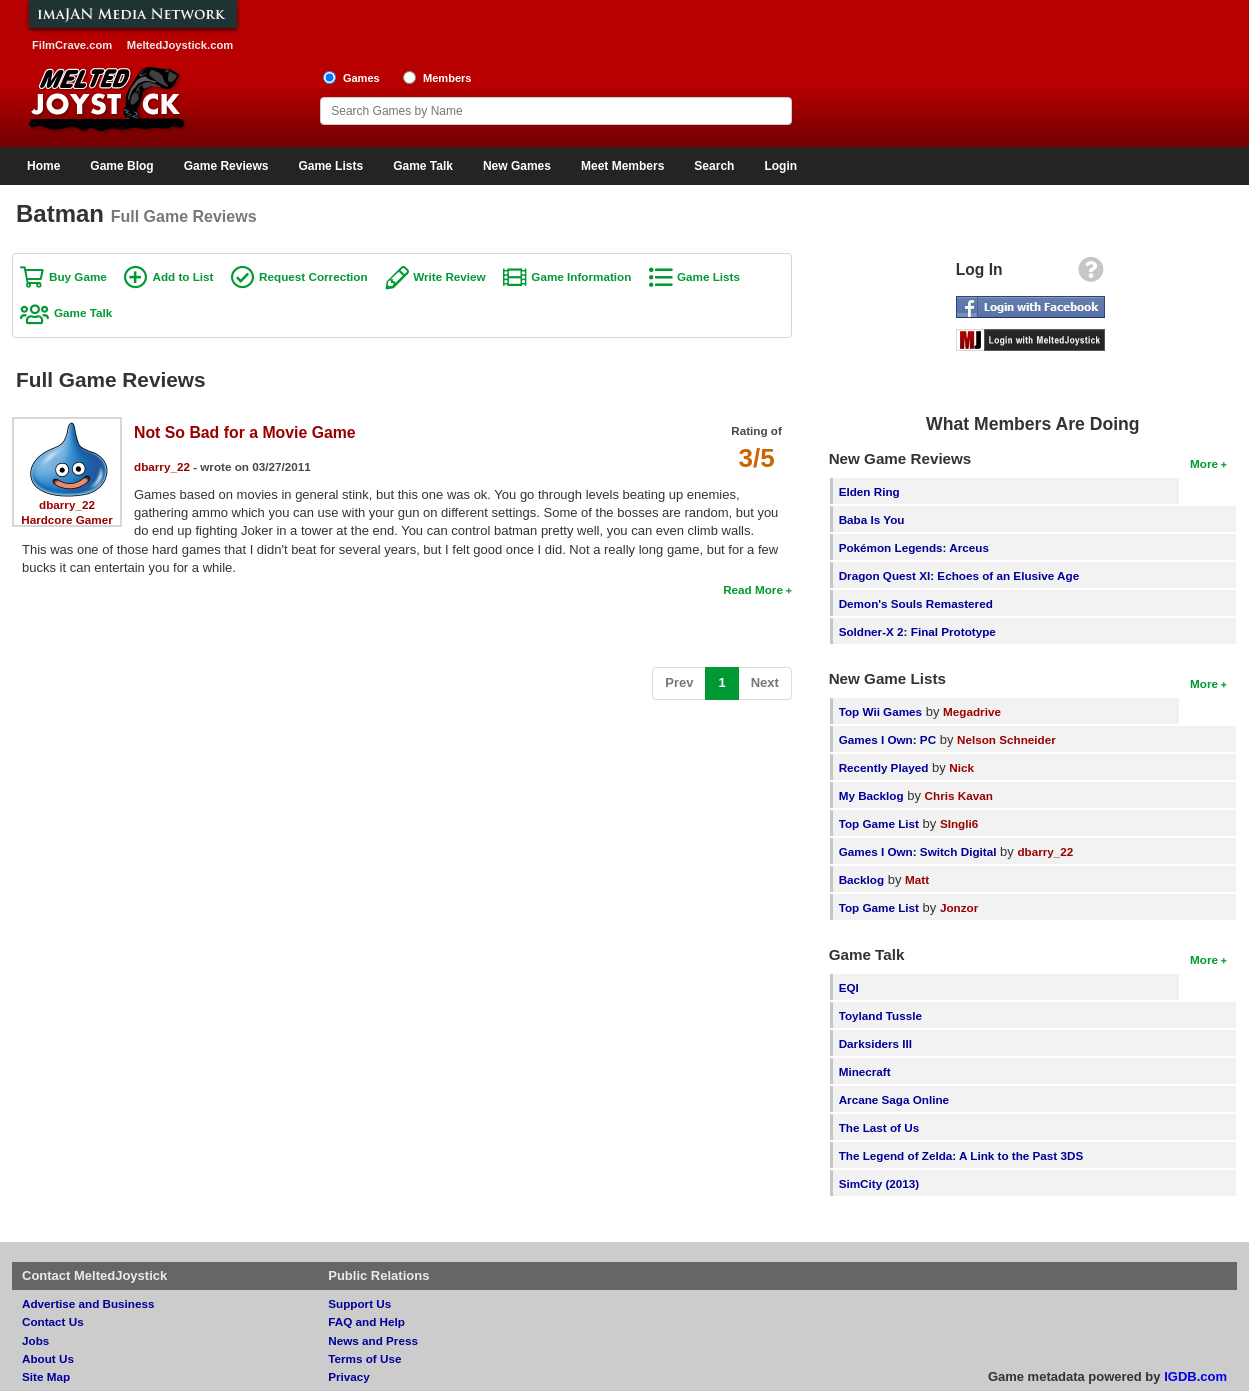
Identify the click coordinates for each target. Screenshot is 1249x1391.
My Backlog (871, 795)
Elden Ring (869, 491)
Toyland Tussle (880, 1015)
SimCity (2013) (879, 1183)
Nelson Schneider (1006, 739)
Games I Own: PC (887, 739)
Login (780, 166)
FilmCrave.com (72, 45)
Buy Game (78, 276)
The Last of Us (879, 1127)
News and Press (373, 1340)
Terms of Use (364, 1358)
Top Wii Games (880, 711)
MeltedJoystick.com (180, 45)
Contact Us (53, 1321)
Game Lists (330, 166)
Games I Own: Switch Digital (918, 851)
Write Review (449, 276)
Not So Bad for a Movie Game (245, 432)
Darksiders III (875, 1043)
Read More (753, 589)
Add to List (182, 276)
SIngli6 (959, 823)
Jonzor (959, 907)
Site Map (46, 1376)
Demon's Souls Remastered (916, 603)
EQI (849, 987)
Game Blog (121, 166)
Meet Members (622, 166)
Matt (917, 879)
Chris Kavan (959, 795)
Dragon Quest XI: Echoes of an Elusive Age (959, 575)
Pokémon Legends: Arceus (914, 547)
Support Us (359, 1303)
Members (447, 78)
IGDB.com (1195, 1376)
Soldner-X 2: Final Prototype (917, 631)
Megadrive (972, 711)
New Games (517, 166)
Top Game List (879, 823)
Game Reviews (226, 166)
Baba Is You (872, 519)
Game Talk (423, 166)
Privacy (349, 1376)
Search (714, 166)
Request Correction (313, 276)
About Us (48, 1358)
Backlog (861, 879)
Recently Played (884, 767)
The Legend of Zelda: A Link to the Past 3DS (961, 1155)
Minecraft (865, 1071)
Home (43, 166)
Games (361, 78)
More (1204, 463)
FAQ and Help (366, 1321)
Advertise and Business (88, 1303)
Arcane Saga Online (894, 1099)
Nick (961, 767)
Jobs (35, 1340)
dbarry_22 (67, 504)
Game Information (581, 276)
